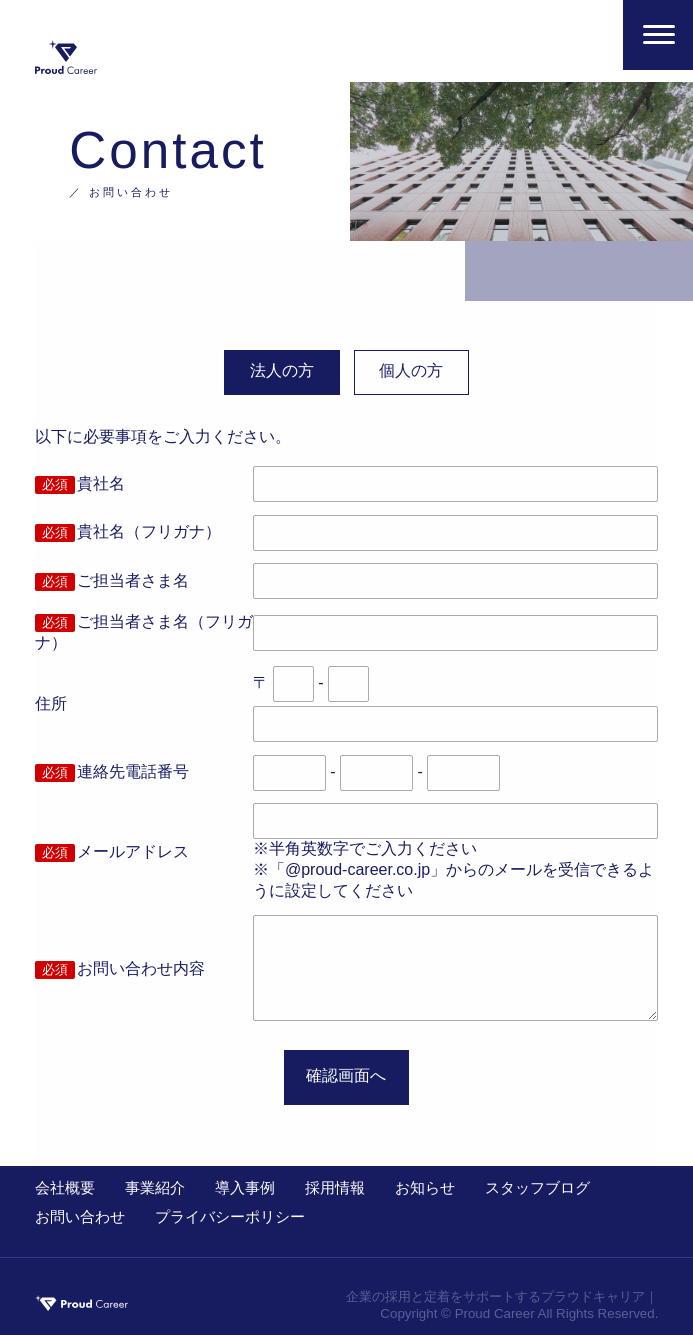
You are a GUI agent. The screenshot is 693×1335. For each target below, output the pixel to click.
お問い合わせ (80, 1216)
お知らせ (425, 1187)
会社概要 (65, 1187)
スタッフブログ (537, 1187)
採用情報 (335, 1187)
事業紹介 (155, 1187)
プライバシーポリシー (230, 1216)
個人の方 (411, 370)
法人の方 (282, 370)
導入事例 (245, 1187)
